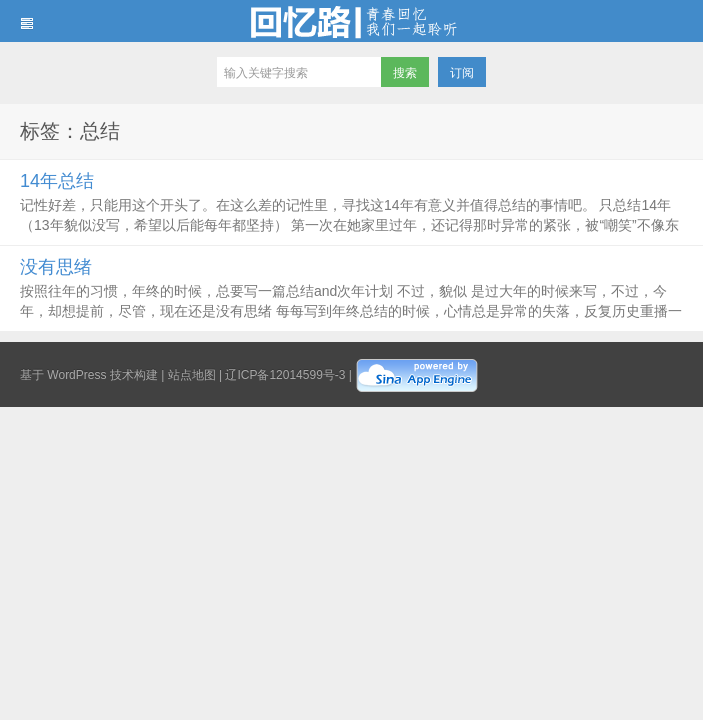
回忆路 (351, 21)
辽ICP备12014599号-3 (285, 375)
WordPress (76, 375)
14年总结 (57, 181)
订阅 (462, 73)
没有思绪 (56, 267)
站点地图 (192, 375)
